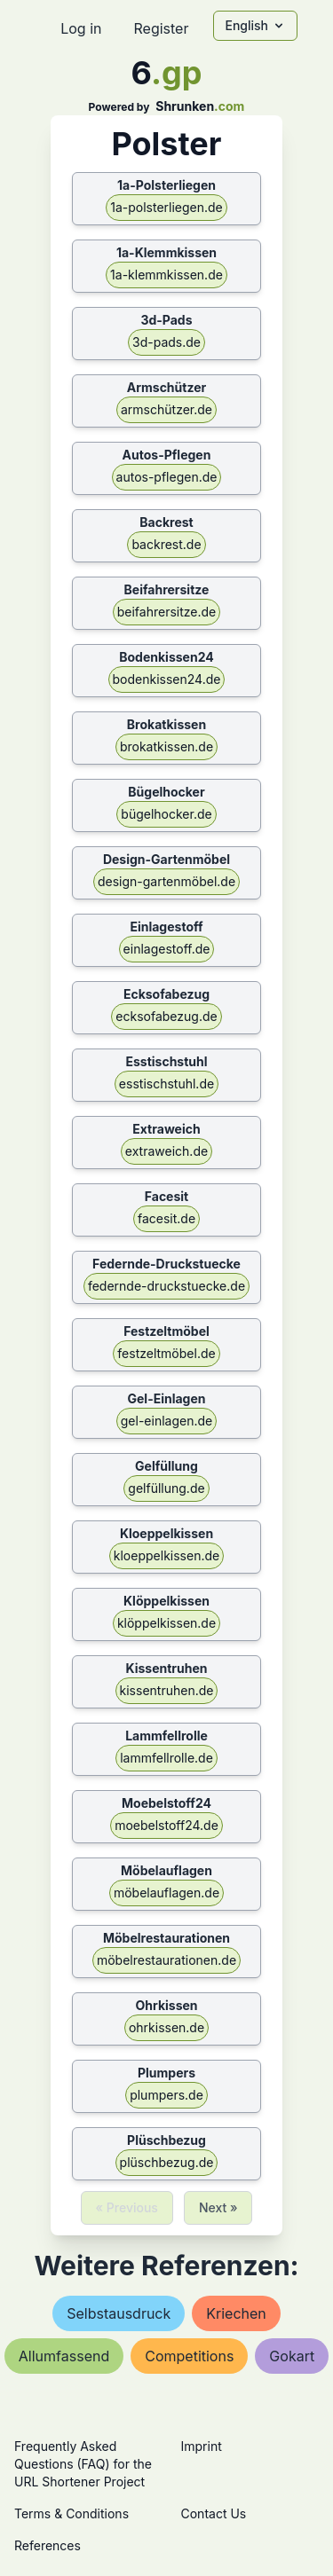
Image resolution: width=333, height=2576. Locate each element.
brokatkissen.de (166, 746)
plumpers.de (166, 2094)
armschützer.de (166, 409)
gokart (291, 2356)
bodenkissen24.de (167, 679)
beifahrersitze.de (167, 611)
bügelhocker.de (166, 813)
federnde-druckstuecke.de (166, 1285)
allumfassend (64, 2356)
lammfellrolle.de (166, 1757)
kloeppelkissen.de (166, 1555)
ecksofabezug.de (166, 1016)
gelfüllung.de (166, 1488)
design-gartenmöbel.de (166, 881)
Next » (218, 2207)
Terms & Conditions (71, 2513)
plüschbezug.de (167, 2162)
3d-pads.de (166, 341)
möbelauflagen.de (166, 1892)
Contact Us (214, 2513)
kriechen (236, 2313)
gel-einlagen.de (166, 1420)
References (47, 2545)
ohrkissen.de (166, 2027)
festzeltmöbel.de (166, 1353)
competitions (189, 2356)
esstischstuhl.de (166, 1083)
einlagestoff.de (166, 948)
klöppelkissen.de (166, 1622)
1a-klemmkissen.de (166, 274)
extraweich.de (166, 1150)
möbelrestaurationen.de (166, 1959)
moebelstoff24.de (166, 1825)
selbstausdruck (118, 2313)
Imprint (201, 2446)
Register (160, 28)
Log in (80, 28)
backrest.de (166, 544)
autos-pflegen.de (167, 476)
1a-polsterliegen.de (166, 207)
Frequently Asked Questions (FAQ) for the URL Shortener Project (83, 2464)
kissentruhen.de (167, 1690)
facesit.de (166, 1218)
